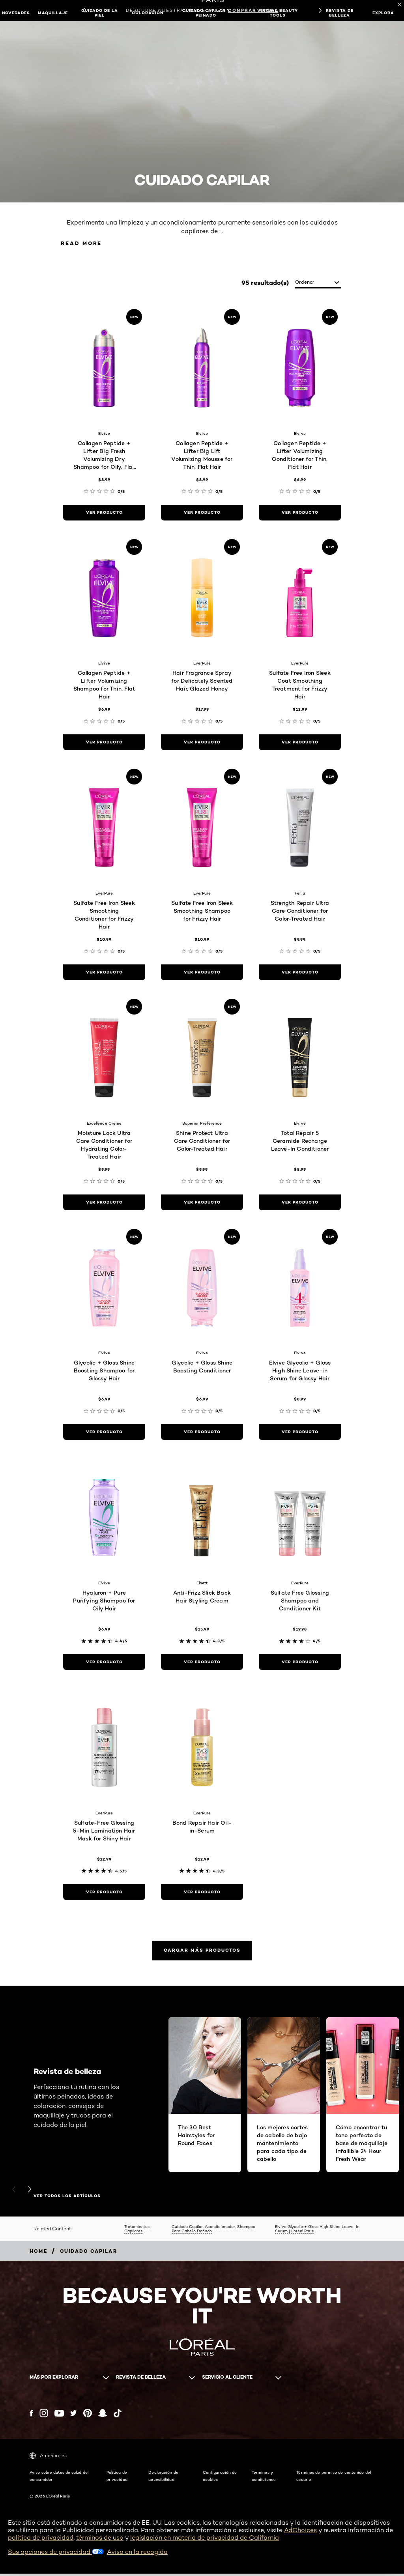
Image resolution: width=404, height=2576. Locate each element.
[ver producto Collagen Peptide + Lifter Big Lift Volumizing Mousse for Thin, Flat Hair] (202, 513)
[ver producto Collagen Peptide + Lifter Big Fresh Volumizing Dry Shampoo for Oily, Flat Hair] (104, 513)
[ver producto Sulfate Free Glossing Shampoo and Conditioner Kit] (300, 1663)
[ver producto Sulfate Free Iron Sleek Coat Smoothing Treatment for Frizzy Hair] (300, 743)
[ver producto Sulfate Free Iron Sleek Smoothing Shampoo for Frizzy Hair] (202, 973)
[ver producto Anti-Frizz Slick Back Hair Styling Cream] (202, 1663)
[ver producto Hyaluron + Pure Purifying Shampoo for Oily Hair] (104, 1663)
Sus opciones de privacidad (56, 2554)
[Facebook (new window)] (31, 2415)
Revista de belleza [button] (340, 13)
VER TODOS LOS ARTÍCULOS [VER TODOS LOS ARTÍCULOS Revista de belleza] (67, 2198)
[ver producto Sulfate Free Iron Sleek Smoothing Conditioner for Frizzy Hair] (104, 973)
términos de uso (99, 2540)
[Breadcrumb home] (38, 2254)
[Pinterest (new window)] (87, 2415)
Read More (85, 243)
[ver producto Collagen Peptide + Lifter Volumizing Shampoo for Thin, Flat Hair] (104, 743)
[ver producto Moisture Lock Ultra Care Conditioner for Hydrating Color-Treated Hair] (104, 1203)
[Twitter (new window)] (73, 2416)
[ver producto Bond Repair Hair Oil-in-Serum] (202, 1893)
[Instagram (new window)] (43, 2415)
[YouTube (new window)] (59, 2415)
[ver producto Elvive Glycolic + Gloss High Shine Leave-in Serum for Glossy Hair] (300, 1433)
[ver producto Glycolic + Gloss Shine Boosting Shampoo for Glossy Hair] (104, 1433)
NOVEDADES (16, 12)
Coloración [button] (147, 12)
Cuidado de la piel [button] (99, 13)
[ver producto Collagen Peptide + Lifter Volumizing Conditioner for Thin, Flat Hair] (300, 513)
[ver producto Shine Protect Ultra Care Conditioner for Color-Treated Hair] (202, 1203)
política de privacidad (40, 2540)
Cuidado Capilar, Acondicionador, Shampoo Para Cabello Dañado (213, 2231)
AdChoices (300, 2533)
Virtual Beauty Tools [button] (277, 13)
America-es (48, 2458)
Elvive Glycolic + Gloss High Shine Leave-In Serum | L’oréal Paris (317, 2231)
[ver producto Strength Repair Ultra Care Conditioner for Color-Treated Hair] (300, 973)
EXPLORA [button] (383, 12)
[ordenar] (318, 283)
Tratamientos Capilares (137, 2231)
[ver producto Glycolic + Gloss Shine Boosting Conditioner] (202, 1433)
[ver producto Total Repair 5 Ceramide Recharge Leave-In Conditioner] (300, 1203)
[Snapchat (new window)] (102, 2415)
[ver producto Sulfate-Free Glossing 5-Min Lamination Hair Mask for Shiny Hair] (104, 1893)
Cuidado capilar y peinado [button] (206, 13)
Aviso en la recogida (137, 2554)
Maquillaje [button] (53, 12)
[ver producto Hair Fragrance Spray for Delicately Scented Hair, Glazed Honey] (202, 743)
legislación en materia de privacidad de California (204, 2540)
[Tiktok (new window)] (117, 2415)
